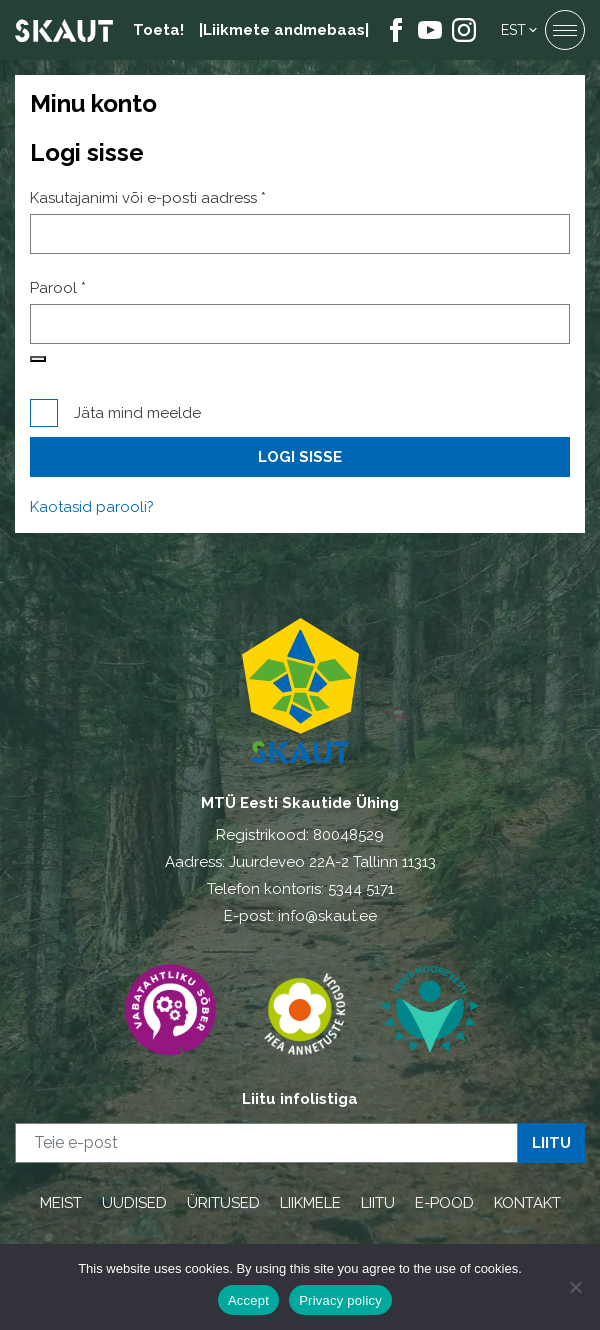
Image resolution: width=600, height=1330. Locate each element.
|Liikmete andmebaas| (284, 30)
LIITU (378, 1203)
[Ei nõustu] (575, 1287)
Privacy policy (340, 1300)
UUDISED (134, 1203)
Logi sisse (300, 457)
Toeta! (158, 30)
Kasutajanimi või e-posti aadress (174, 197)
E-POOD (444, 1203)
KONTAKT (527, 1203)
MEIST (61, 1203)
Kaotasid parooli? (92, 507)
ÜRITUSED (223, 1203)
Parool (84, 287)
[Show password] (38, 359)
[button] (520, 30)
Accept (248, 1300)
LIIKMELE (310, 1203)
